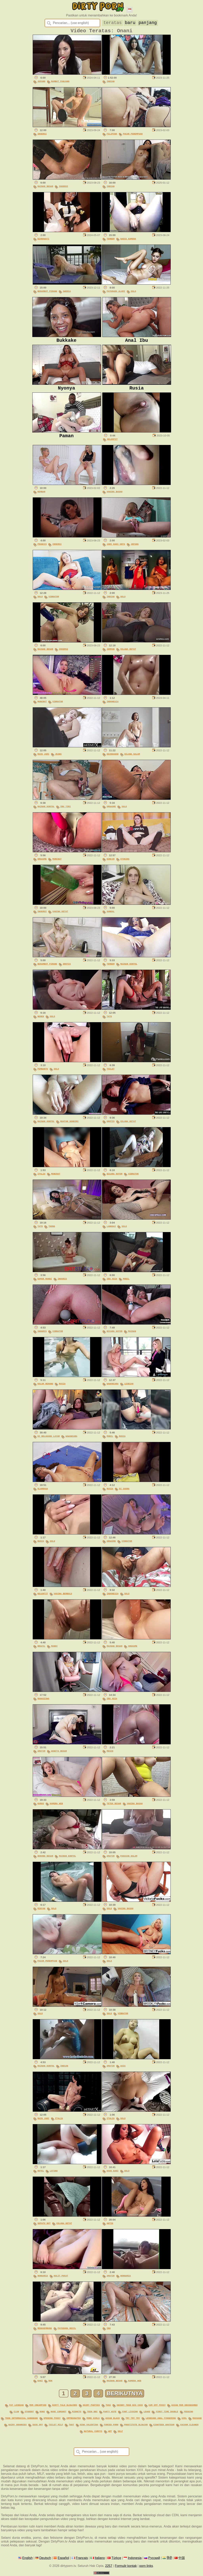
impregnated (73, 2420)
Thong (51, 1230)
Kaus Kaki (113, 2174)
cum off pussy (157, 2408)
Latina (54, 2174)
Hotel (40, 2174)
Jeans (58, 758)
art (110, 2432)
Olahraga (42, 1492)
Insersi (42, 135)
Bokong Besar (45, 1860)
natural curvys (93, 2432)
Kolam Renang (45, 1387)
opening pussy (52, 2420)
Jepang (41, 83)
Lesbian (128, 1387)
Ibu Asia (112, 1282)
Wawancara (113, 1387)
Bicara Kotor (114, 1177)
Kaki (40, 2384)
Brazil (41, 1650)
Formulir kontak (126, 2566)
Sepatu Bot (44, 2227)
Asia (122, 2069)
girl (184, 2420)
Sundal (111, 915)
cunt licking (130, 2414)
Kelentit (112, 443)
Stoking (124, 863)
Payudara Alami (116, 292)
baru (130, 22)
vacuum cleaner (189, 2426)
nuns (42, 2414)
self (120, 2432)
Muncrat (42, 705)
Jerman (111, 653)
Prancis (42, 548)
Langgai (111, 1230)
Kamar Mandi (44, 1282)
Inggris (62, 1282)
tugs (108, 2408)
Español (63, 2558)
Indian (111, 83)
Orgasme (111, 810)
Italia (41, 1177)
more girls (93, 2420)
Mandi (54, 1650)
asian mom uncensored (184, 2408)
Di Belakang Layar (48, 1440)
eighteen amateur (163, 2426)
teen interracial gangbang (21, 2420)
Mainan (132, 1335)
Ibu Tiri (65, 810)
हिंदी (169, 2558)
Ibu (109, 2332)
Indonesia (113, 705)
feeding (188, 2414)
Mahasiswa (43, 1702)
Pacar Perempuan (133, 135)
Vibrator (53, 600)
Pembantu (42, 1072)
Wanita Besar (59, 1755)
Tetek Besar (114, 1807)
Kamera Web (56, 1807)
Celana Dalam (132, 758)
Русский (154, 2558)
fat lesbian (16, 2408)
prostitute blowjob (136, 2426)
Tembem (111, 240)
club (16, 2414)
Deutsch (45, 2558)
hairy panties (91, 2408)
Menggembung (44, 2332)
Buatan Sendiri (69, 1125)
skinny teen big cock (130, 2408)
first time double (167, 2414)
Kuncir (111, 863)
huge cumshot (58, 2414)
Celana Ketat (128, 653)
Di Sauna (124, 1492)
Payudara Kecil (67, 2332)
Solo (133, 292)
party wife (109, 2414)
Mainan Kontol (46, 810)
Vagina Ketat (60, 915)
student (29, 2414)
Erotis (67, 968)
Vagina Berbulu (63, 1597)
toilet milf (56, 2426)
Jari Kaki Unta (116, 548)
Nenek (40, 1020)
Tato (109, 1020)
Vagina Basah (114, 495)
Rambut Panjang (60, 83)
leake (147, 2414)
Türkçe (116, 2558)
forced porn (111, 2426)
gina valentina (89, 2426)
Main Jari (43, 758)
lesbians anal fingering (161, 2420)
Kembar (41, 495)
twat (71, 2426)
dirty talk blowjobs (64, 2408)
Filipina (112, 135)
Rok (50, 2384)
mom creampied (37, 2408)
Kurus (40, 1807)
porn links (146, 2566)
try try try (132, 2420)
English (27, 2558)
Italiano (100, 2558)
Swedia (67, 292)
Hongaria (42, 2279)
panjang (148, 22)
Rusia (62, 1387)
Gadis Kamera (128, 240)
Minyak (41, 1912)
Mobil (126, 1282)
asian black (112, 2420)
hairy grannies (17, 2426)
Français (82, 2558)
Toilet (111, 1072)
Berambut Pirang (47, 292)
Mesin (110, 1755)
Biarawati (43, 240)
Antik (110, 2227)
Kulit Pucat (61, 2279)
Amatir (41, 1755)
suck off (37, 2426)
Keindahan (113, 758)
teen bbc (92, 2414)
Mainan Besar (45, 188)
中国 (181, 2558)
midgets (76, 2414)
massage (197, 2420)
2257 (108, 2566)
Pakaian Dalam (128, 1860)
